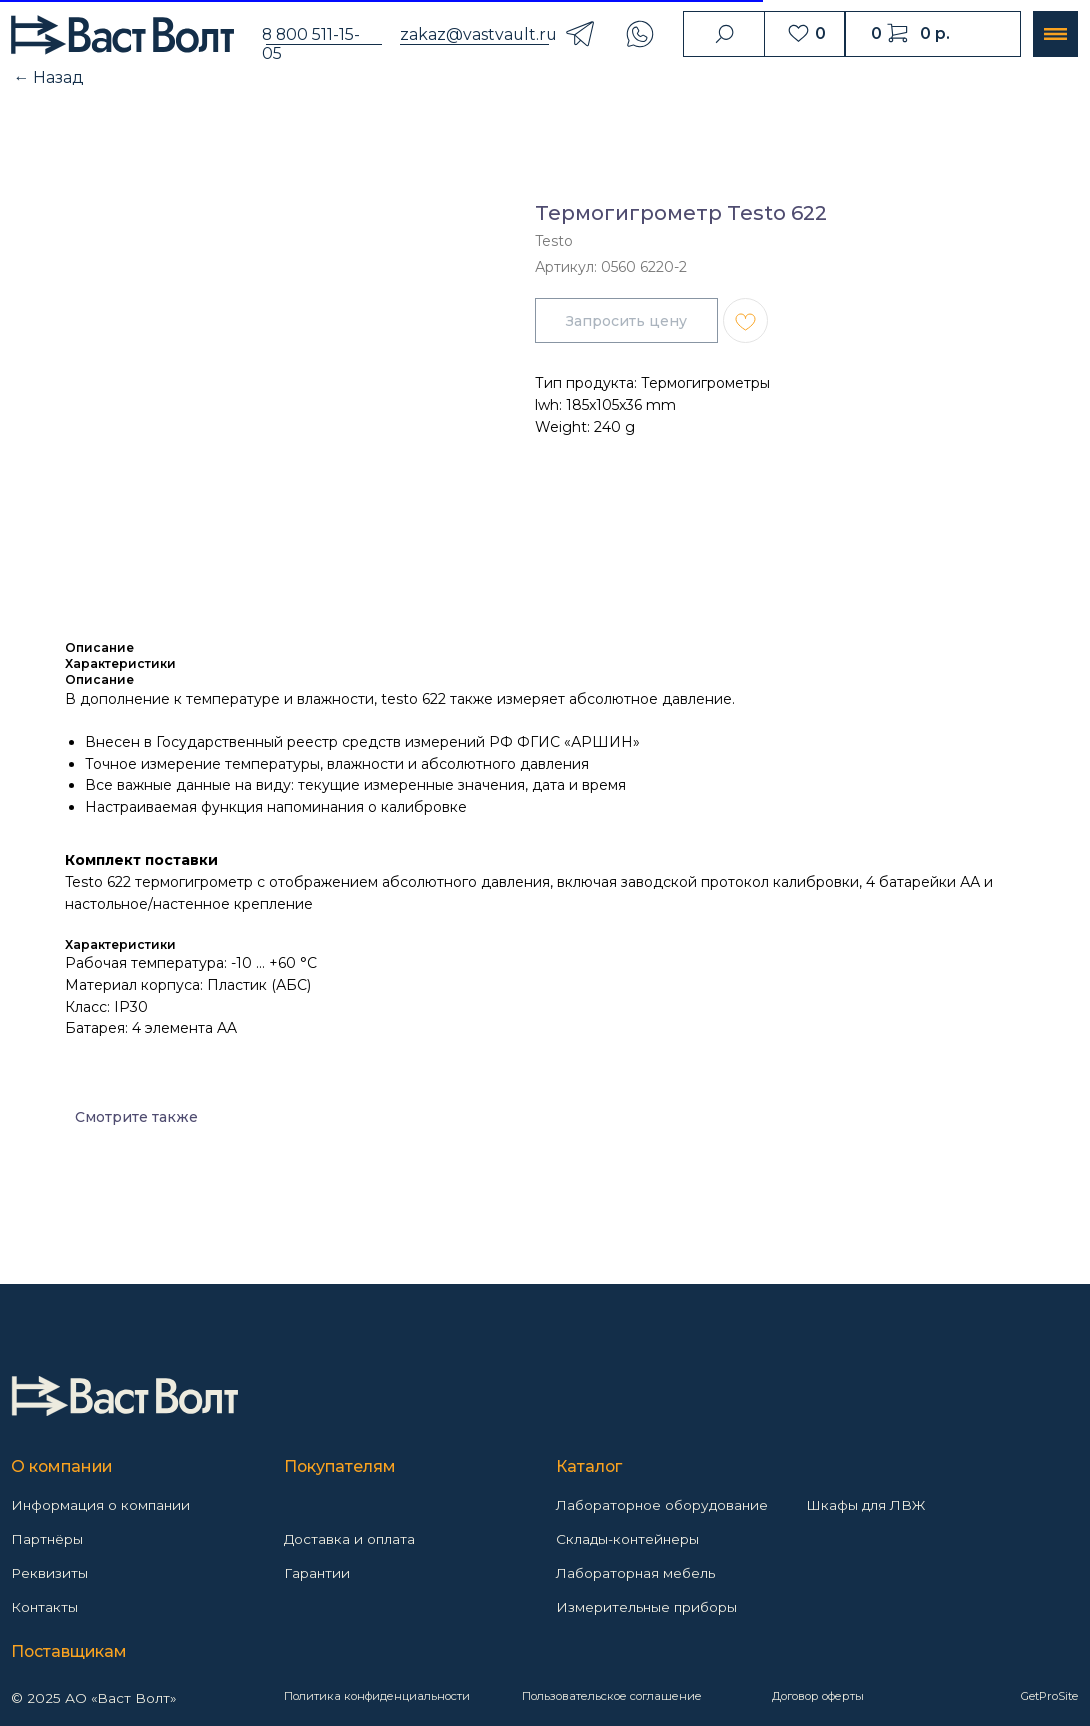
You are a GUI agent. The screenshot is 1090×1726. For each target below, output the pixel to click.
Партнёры (47, 1539)
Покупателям (340, 1466)
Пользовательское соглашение (612, 1696)
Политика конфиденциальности (377, 1696)
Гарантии (317, 1573)
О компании (61, 1466)
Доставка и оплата (349, 1539)
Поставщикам (69, 1651)
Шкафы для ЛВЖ (865, 1505)
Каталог (589, 1466)
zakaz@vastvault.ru (478, 34)
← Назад (49, 77)
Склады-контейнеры (627, 1539)
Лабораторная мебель (635, 1573)
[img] (124, 1396)
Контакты (44, 1607)
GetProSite (1049, 1696)
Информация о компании (100, 1505)
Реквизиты (49, 1573)
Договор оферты (818, 1696)
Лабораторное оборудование (662, 1505)
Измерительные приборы (646, 1607)
